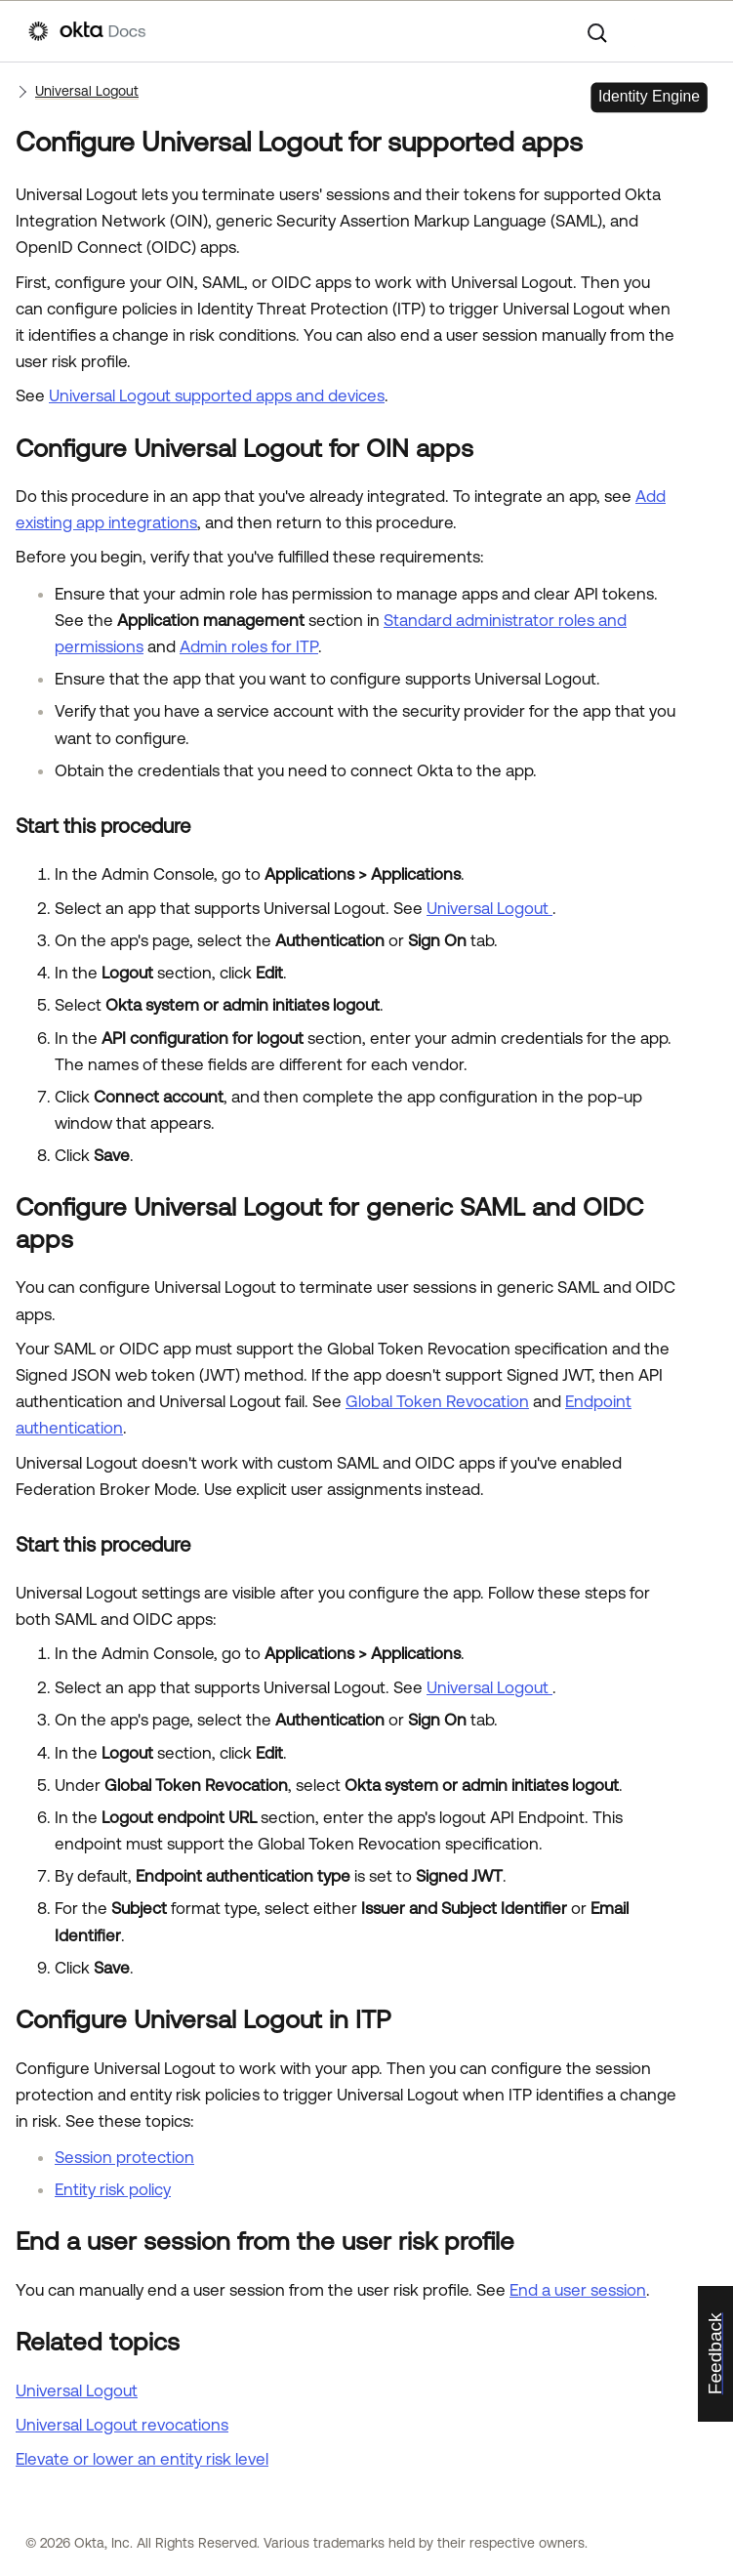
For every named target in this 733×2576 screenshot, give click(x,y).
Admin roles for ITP (249, 646)
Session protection (124, 2157)
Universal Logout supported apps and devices (217, 395)
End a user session (577, 2290)
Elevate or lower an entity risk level (142, 2459)
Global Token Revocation (437, 1401)
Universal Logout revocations (122, 2424)
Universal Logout (87, 91)
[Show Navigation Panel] (695, 31)
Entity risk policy (113, 2189)
